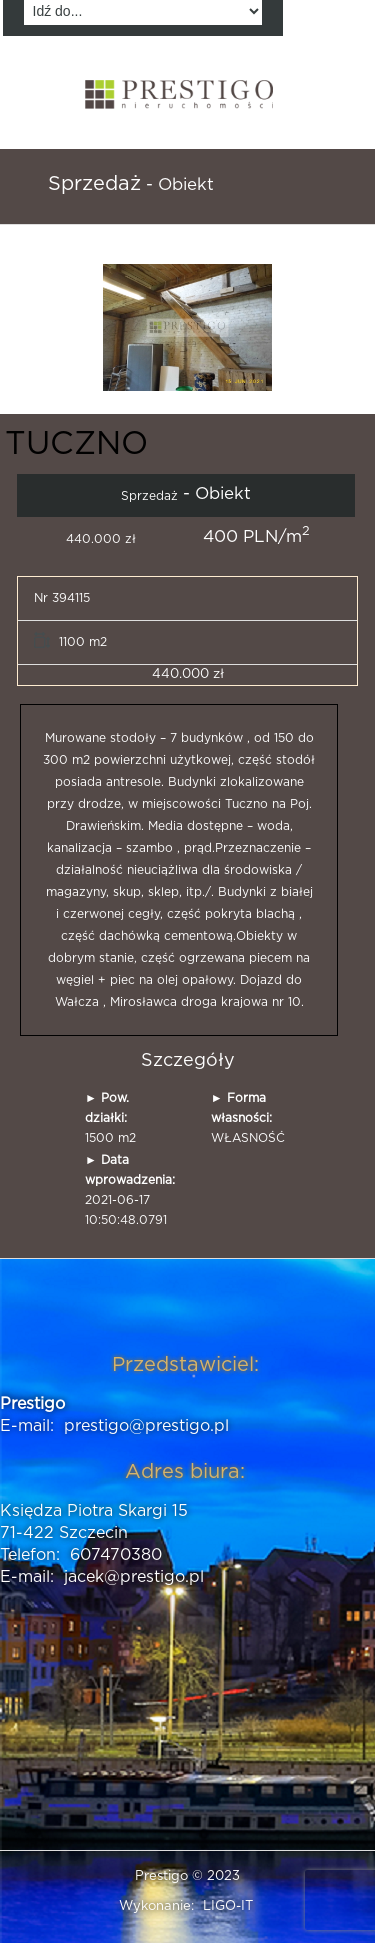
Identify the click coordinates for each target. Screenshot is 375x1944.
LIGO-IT (228, 1906)
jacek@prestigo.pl (134, 1577)
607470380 (116, 1555)
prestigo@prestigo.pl (146, 1426)
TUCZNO (76, 444)
